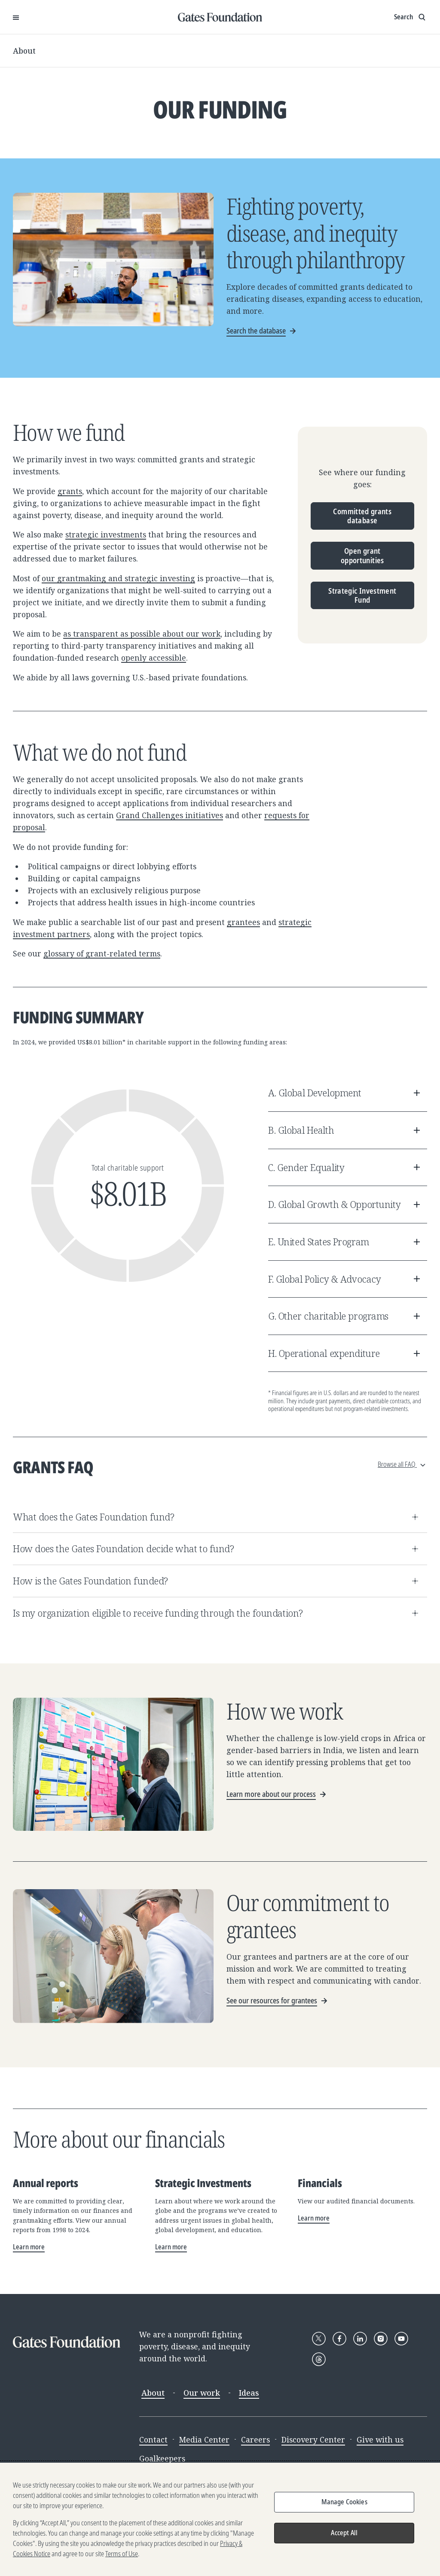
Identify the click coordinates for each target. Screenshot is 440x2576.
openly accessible (153, 657)
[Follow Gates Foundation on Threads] (319, 2359)
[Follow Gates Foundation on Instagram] (380, 2338)
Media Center (204, 2439)
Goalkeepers (162, 2458)
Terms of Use (121, 2556)
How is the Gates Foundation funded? (216, 1581)
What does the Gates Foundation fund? (216, 1517)
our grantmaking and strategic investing (118, 578)
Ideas (249, 2393)
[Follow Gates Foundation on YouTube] (401, 2338)
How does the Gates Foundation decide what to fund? (216, 1548)
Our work (201, 2393)
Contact (153, 2439)
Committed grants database (362, 515)
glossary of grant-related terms (101, 953)
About (24, 51)
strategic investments (105, 534)
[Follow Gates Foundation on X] (319, 2338)
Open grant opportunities (362, 555)
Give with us (380, 2439)
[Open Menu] (16, 17)
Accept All (344, 2535)
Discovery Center (313, 2439)
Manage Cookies (344, 2504)
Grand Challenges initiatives (169, 815)
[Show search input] (410, 17)
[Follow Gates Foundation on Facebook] (339, 2338)
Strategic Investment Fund (362, 595)
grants (70, 491)
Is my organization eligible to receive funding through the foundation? (216, 1613)
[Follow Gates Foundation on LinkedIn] (360, 2338)
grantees (243, 922)
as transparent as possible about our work (141, 633)
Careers (255, 2439)
